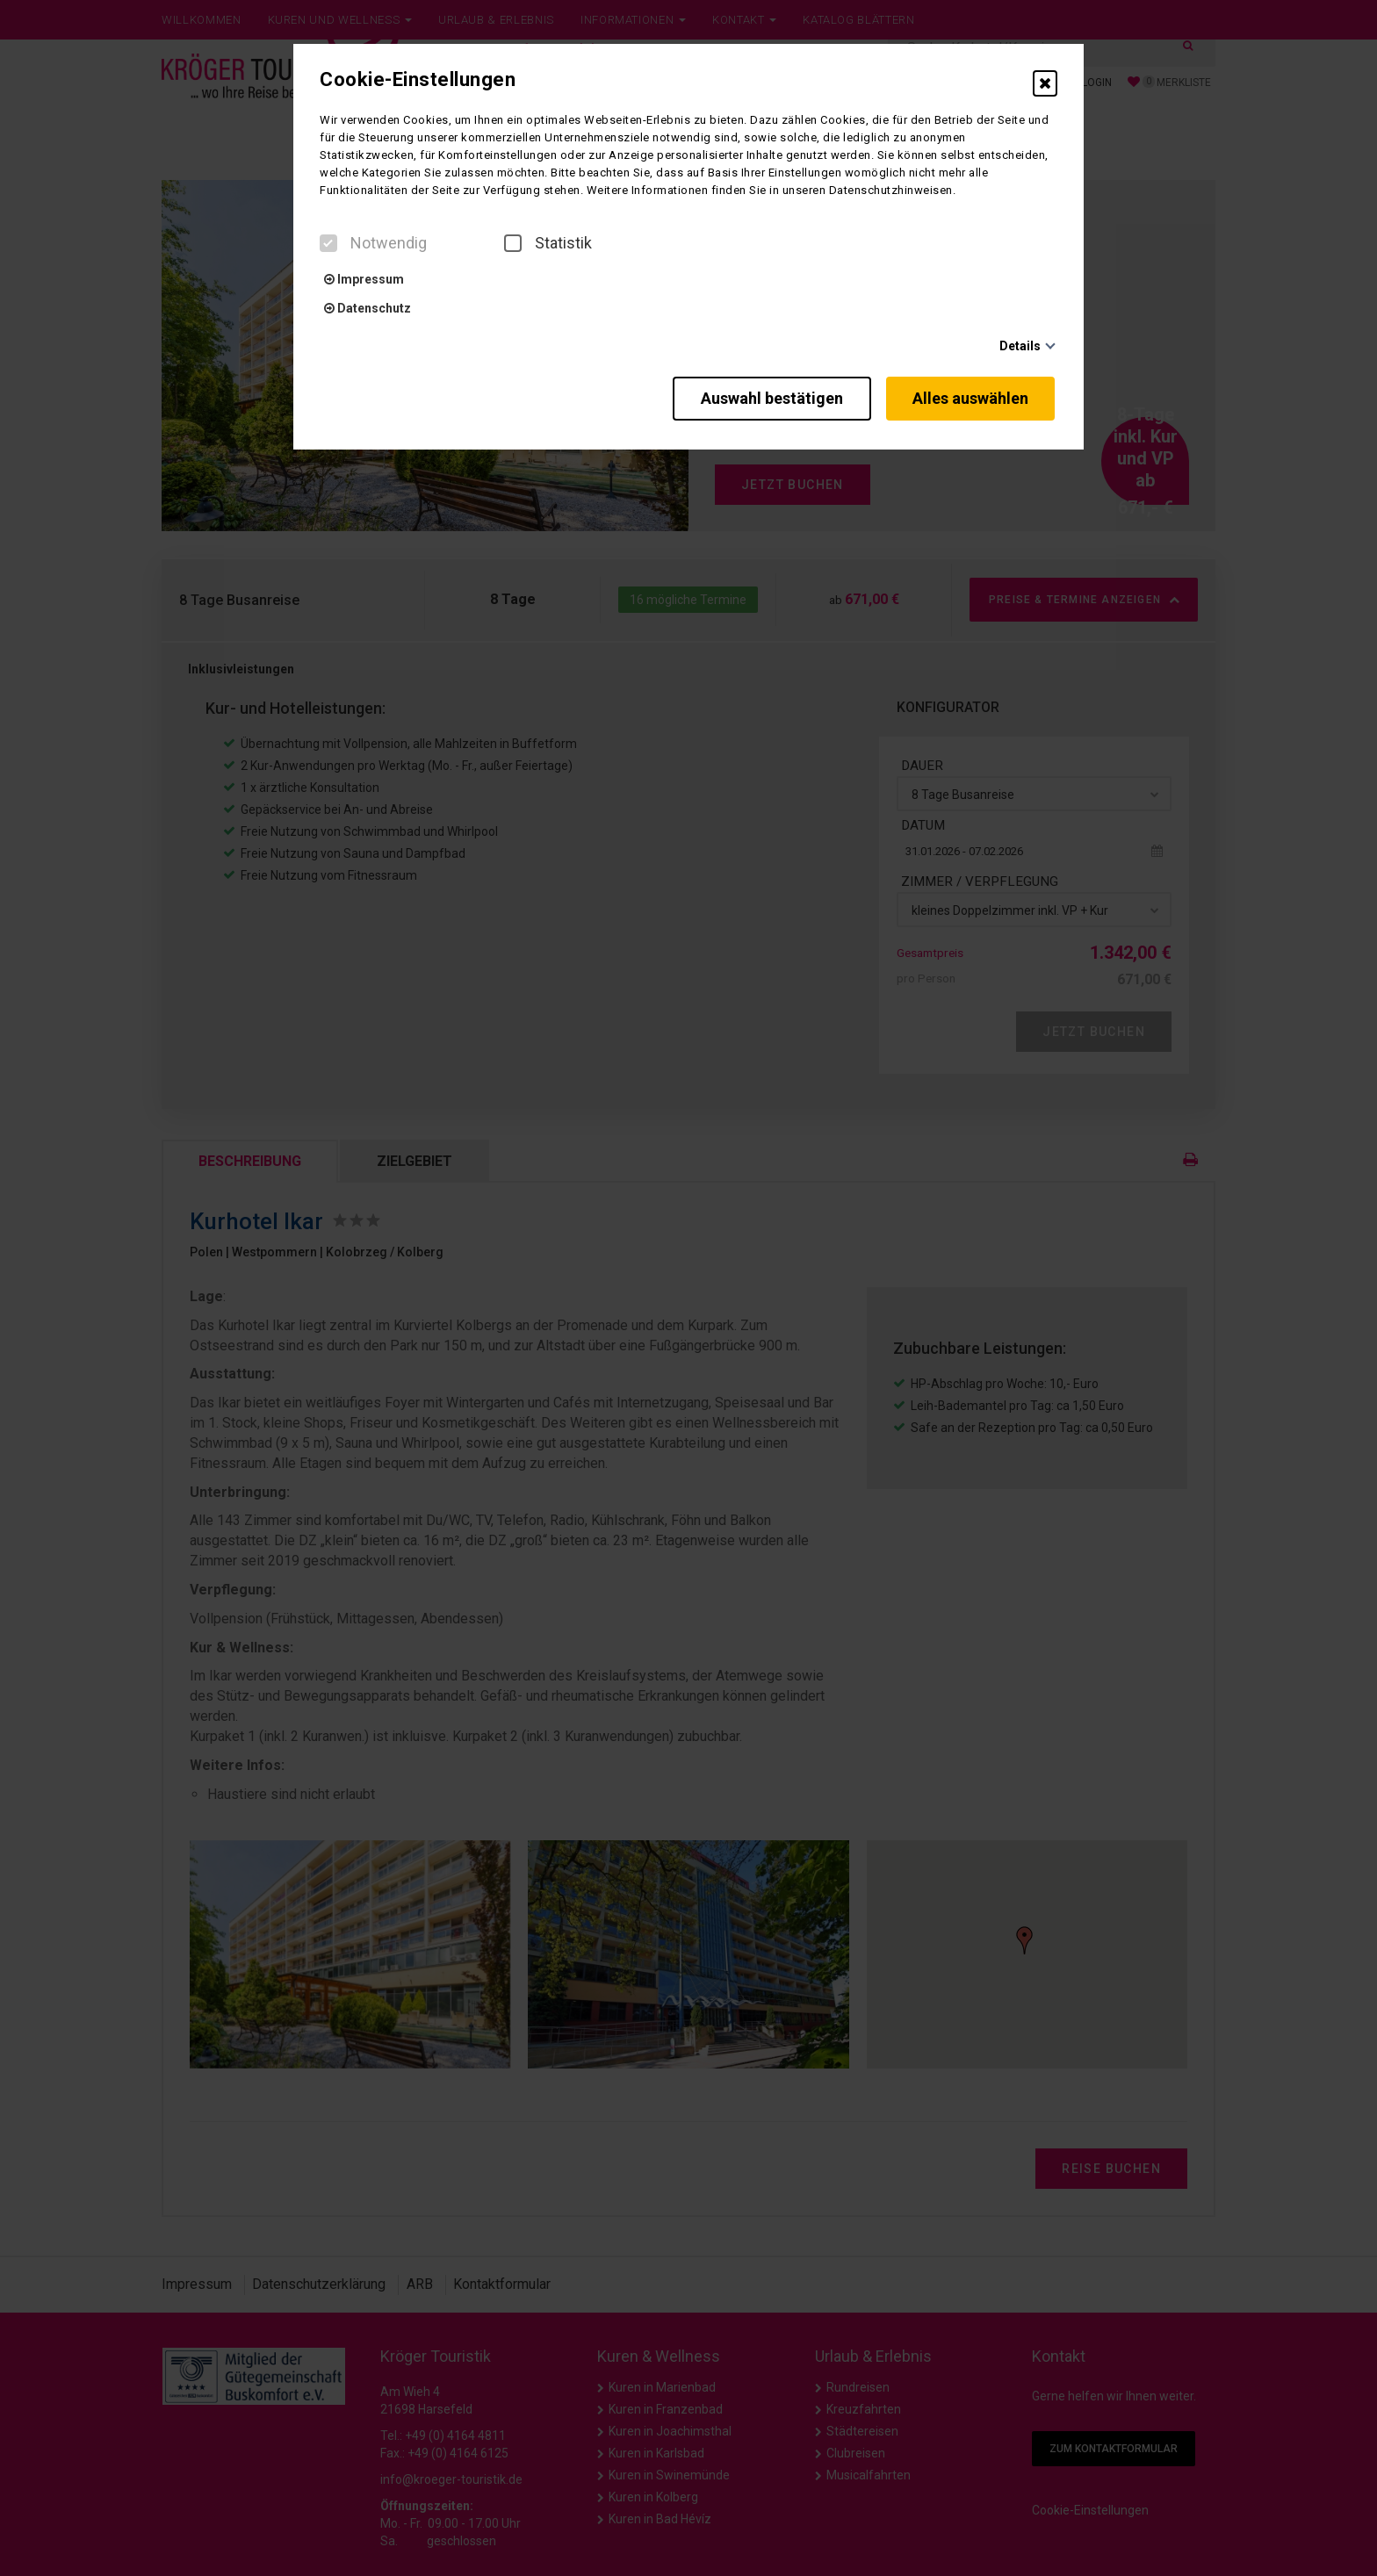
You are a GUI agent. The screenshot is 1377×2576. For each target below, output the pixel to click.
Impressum (364, 279)
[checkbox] (328, 243)
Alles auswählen (973, 395)
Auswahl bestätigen (763, 395)
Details (1020, 346)
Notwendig (373, 243)
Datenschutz (367, 308)
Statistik (548, 243)
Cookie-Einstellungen (417, 80)
